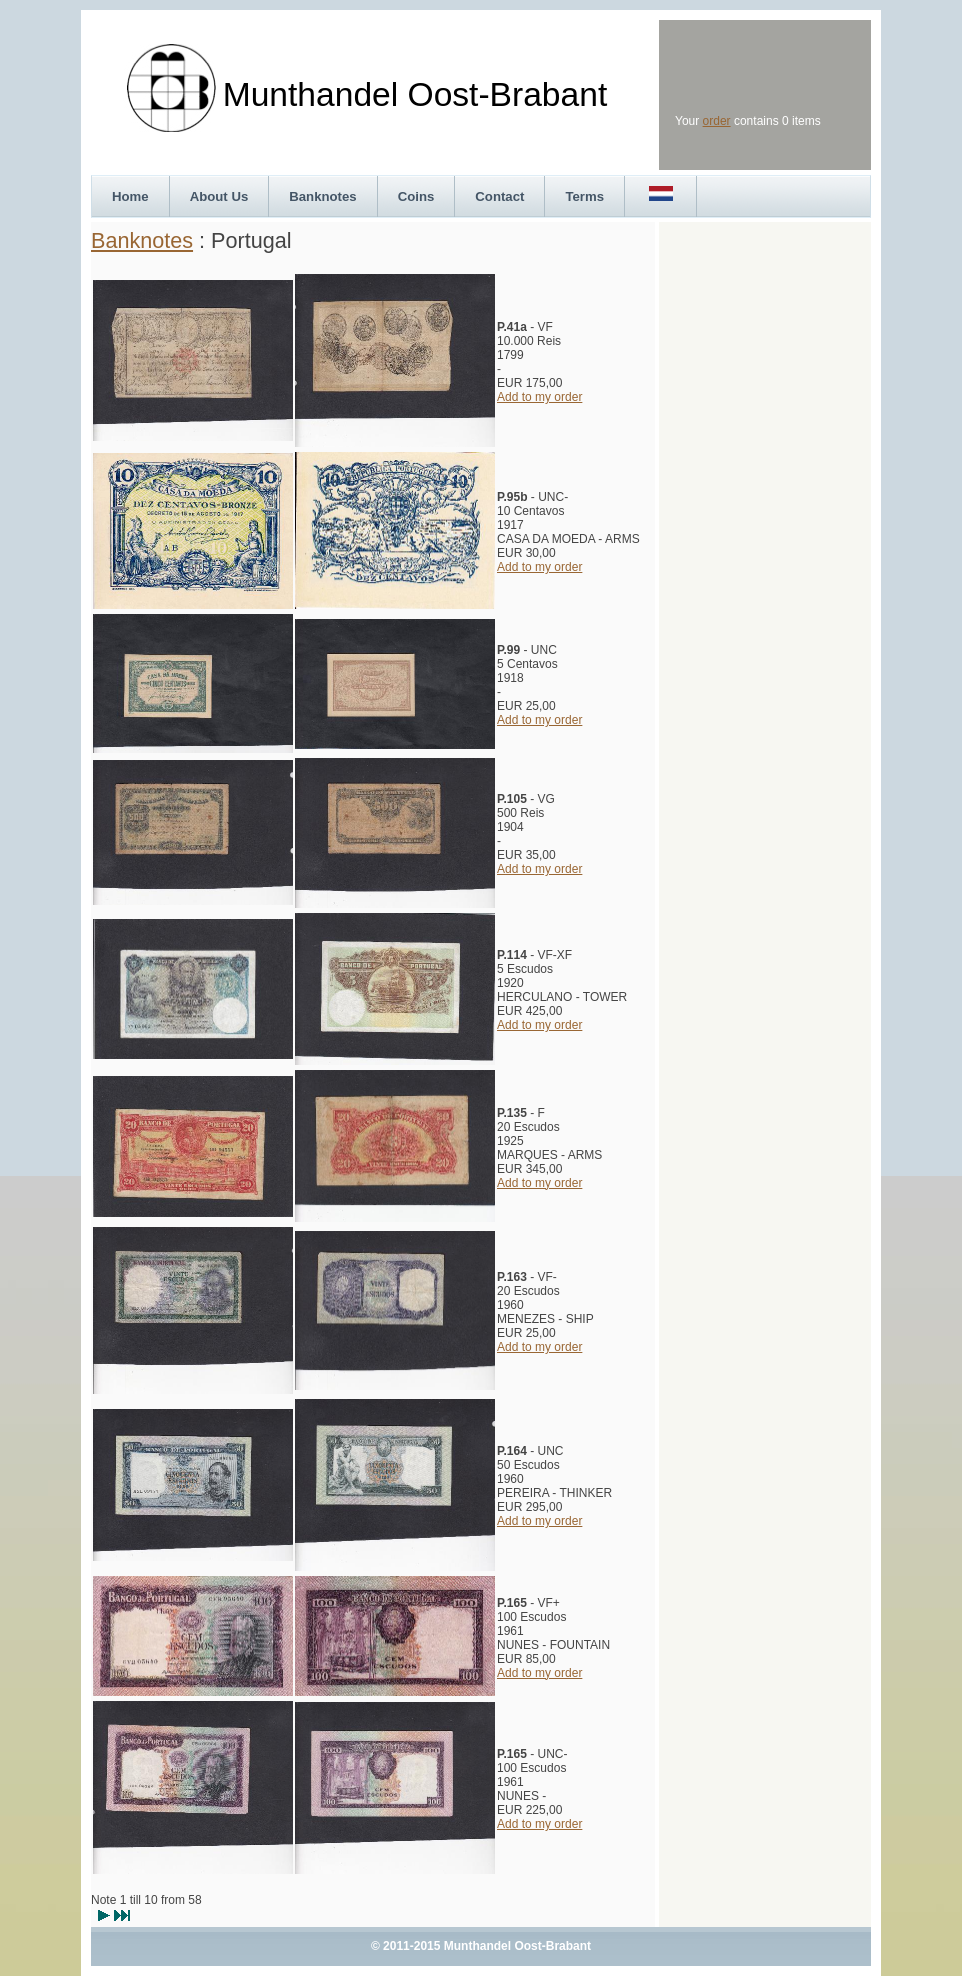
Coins (416, 196)
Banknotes (322, 196)
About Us (219, 196)
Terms (584, 196)
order (717, 121)
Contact (499, 196)
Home (130, 196)
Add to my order (539, 397)
